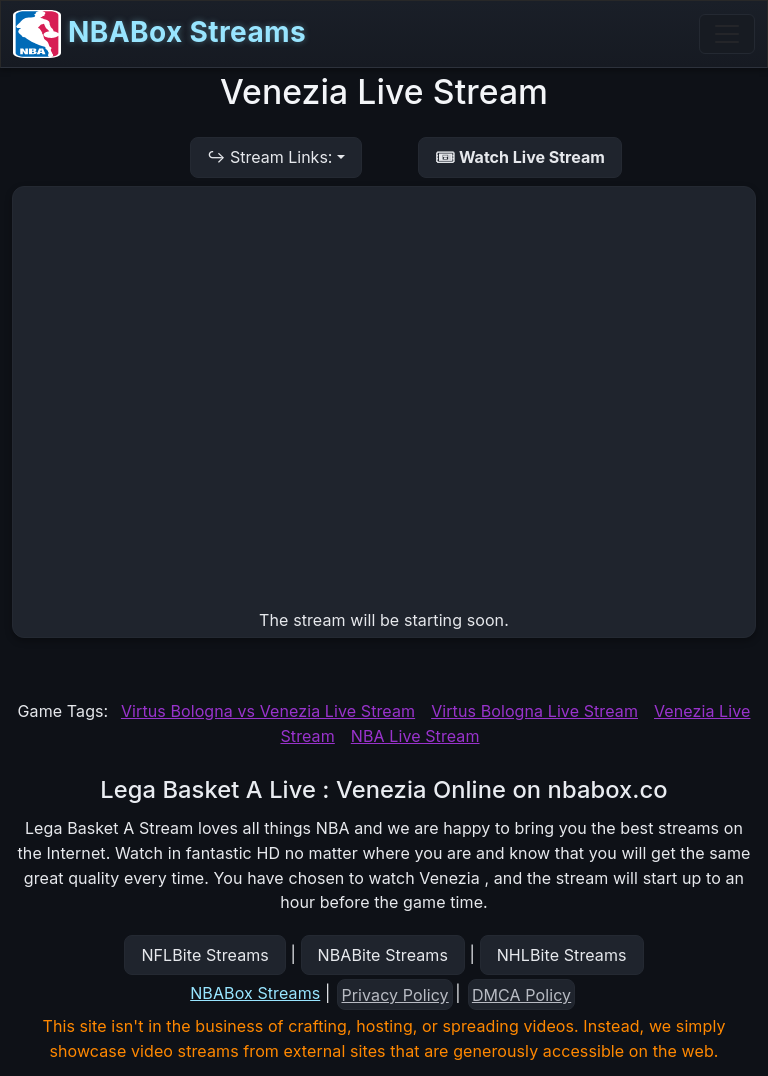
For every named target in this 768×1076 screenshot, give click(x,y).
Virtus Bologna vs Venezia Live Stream (268, 711)
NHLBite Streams (562, 955)
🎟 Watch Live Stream (520, 157)
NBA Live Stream (415, 736)
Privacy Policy (395, 995)
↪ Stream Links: (269, 157)
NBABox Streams (159, 34)
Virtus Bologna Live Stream (534, 711)
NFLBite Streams (204, 955)
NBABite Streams (383, 955)
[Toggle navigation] (727, 34)
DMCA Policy (521, 995)
